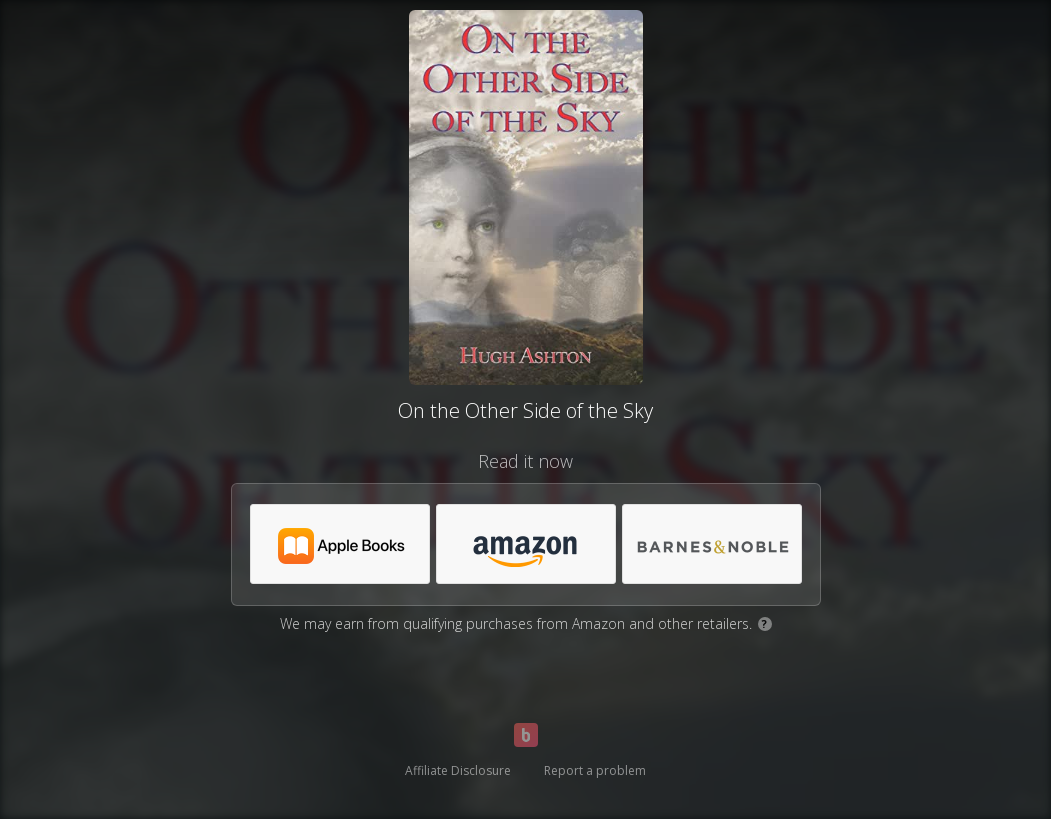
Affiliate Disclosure (458, 770)
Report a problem (595, 770)
